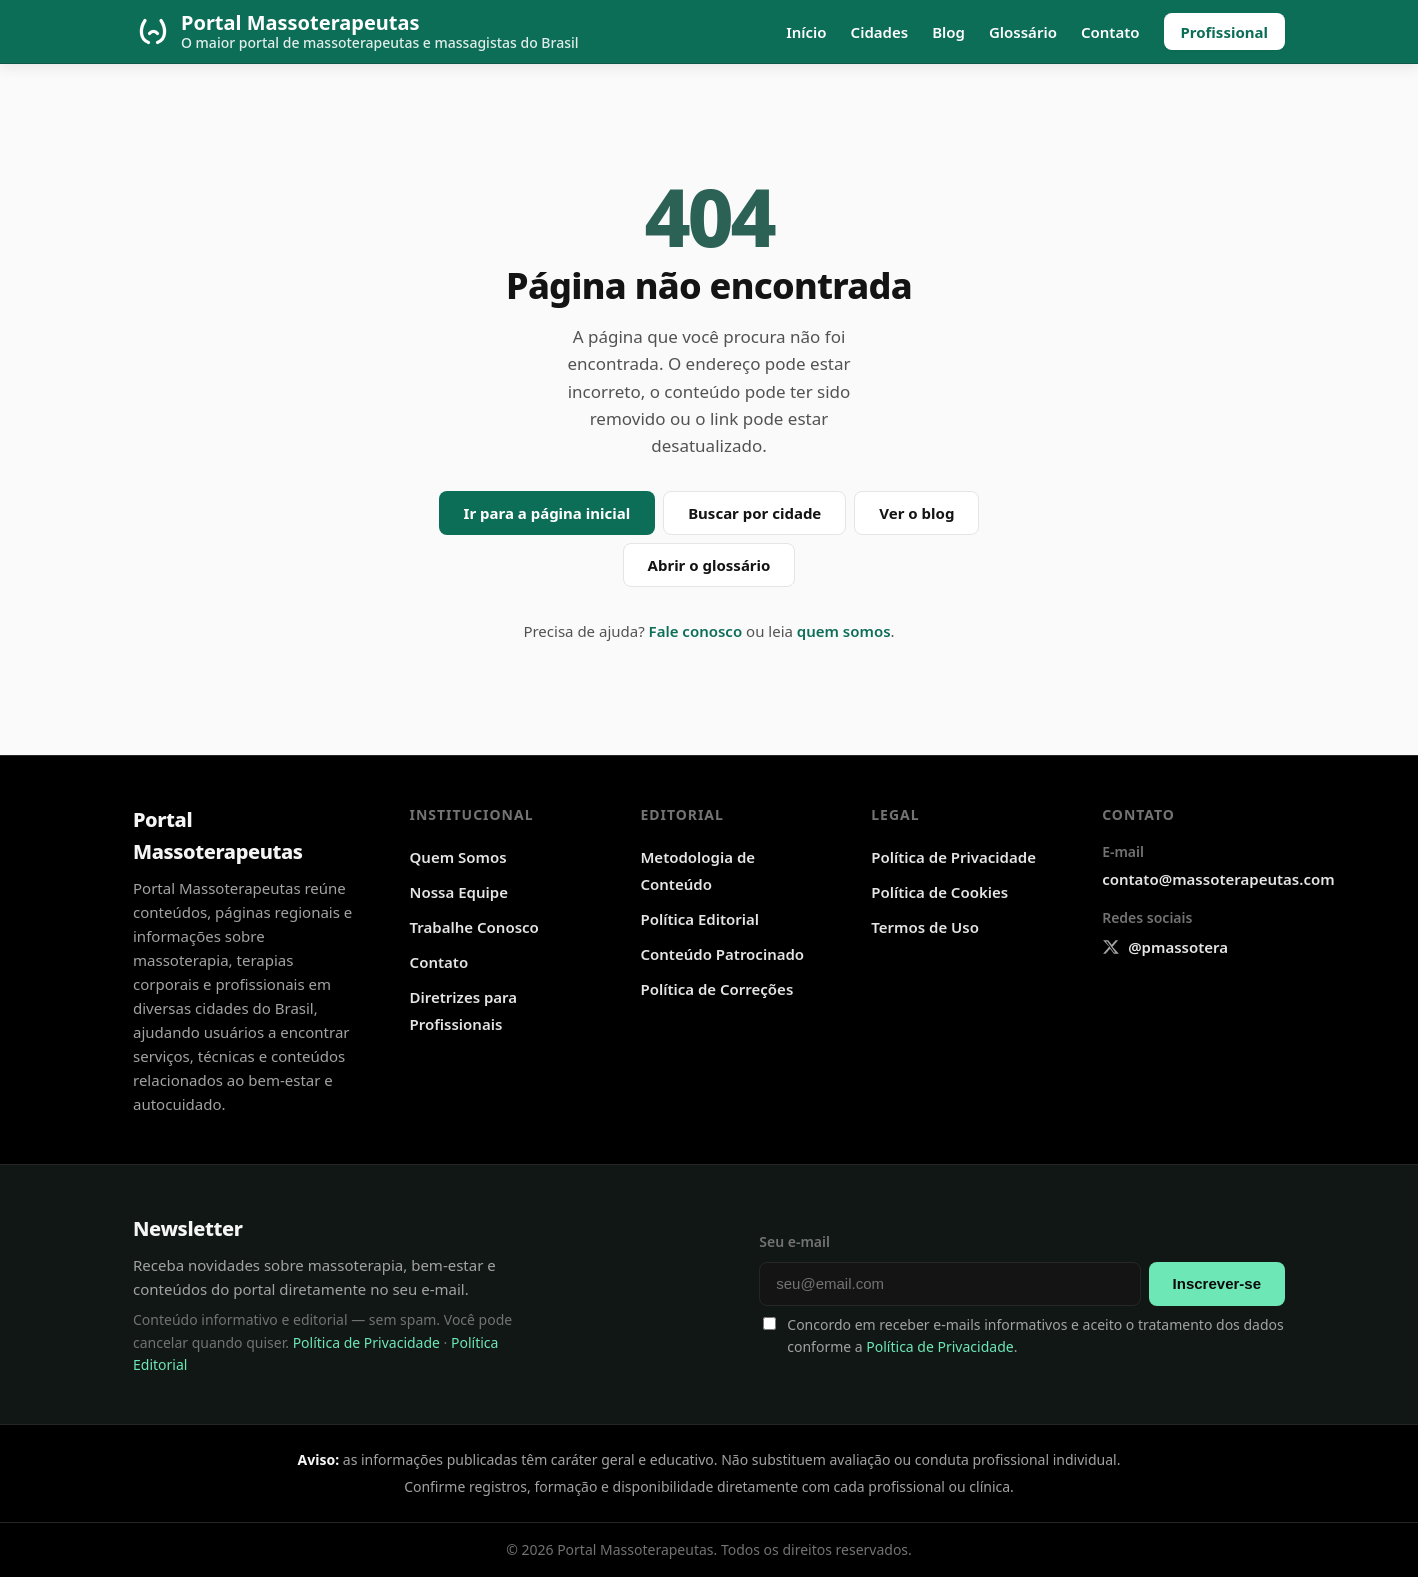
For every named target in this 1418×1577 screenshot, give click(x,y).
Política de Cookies (939, 892)
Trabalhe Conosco (474, 927)
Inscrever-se (1217, 1283)
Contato (1110, 32)
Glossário (1023, 32)
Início (806, 32)
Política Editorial (699, 919)
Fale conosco (696, 631)
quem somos (844, 631)
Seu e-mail (794, 1241)
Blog (948, 32)
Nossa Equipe (459, 892)
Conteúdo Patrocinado (722, 954)
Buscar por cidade (754, 513)
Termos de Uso (925, 927)
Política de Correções (716, 989)
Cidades (880, 32)
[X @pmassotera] (1165, 947)
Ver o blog (916, 513)
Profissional (1225, 32)
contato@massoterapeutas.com (1218, 879)
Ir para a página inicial (547, 513)
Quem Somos (458, 857)
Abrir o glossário (709, 565)
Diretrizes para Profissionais (464, 1010)
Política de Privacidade (953, 857)
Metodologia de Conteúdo (697, 870)
